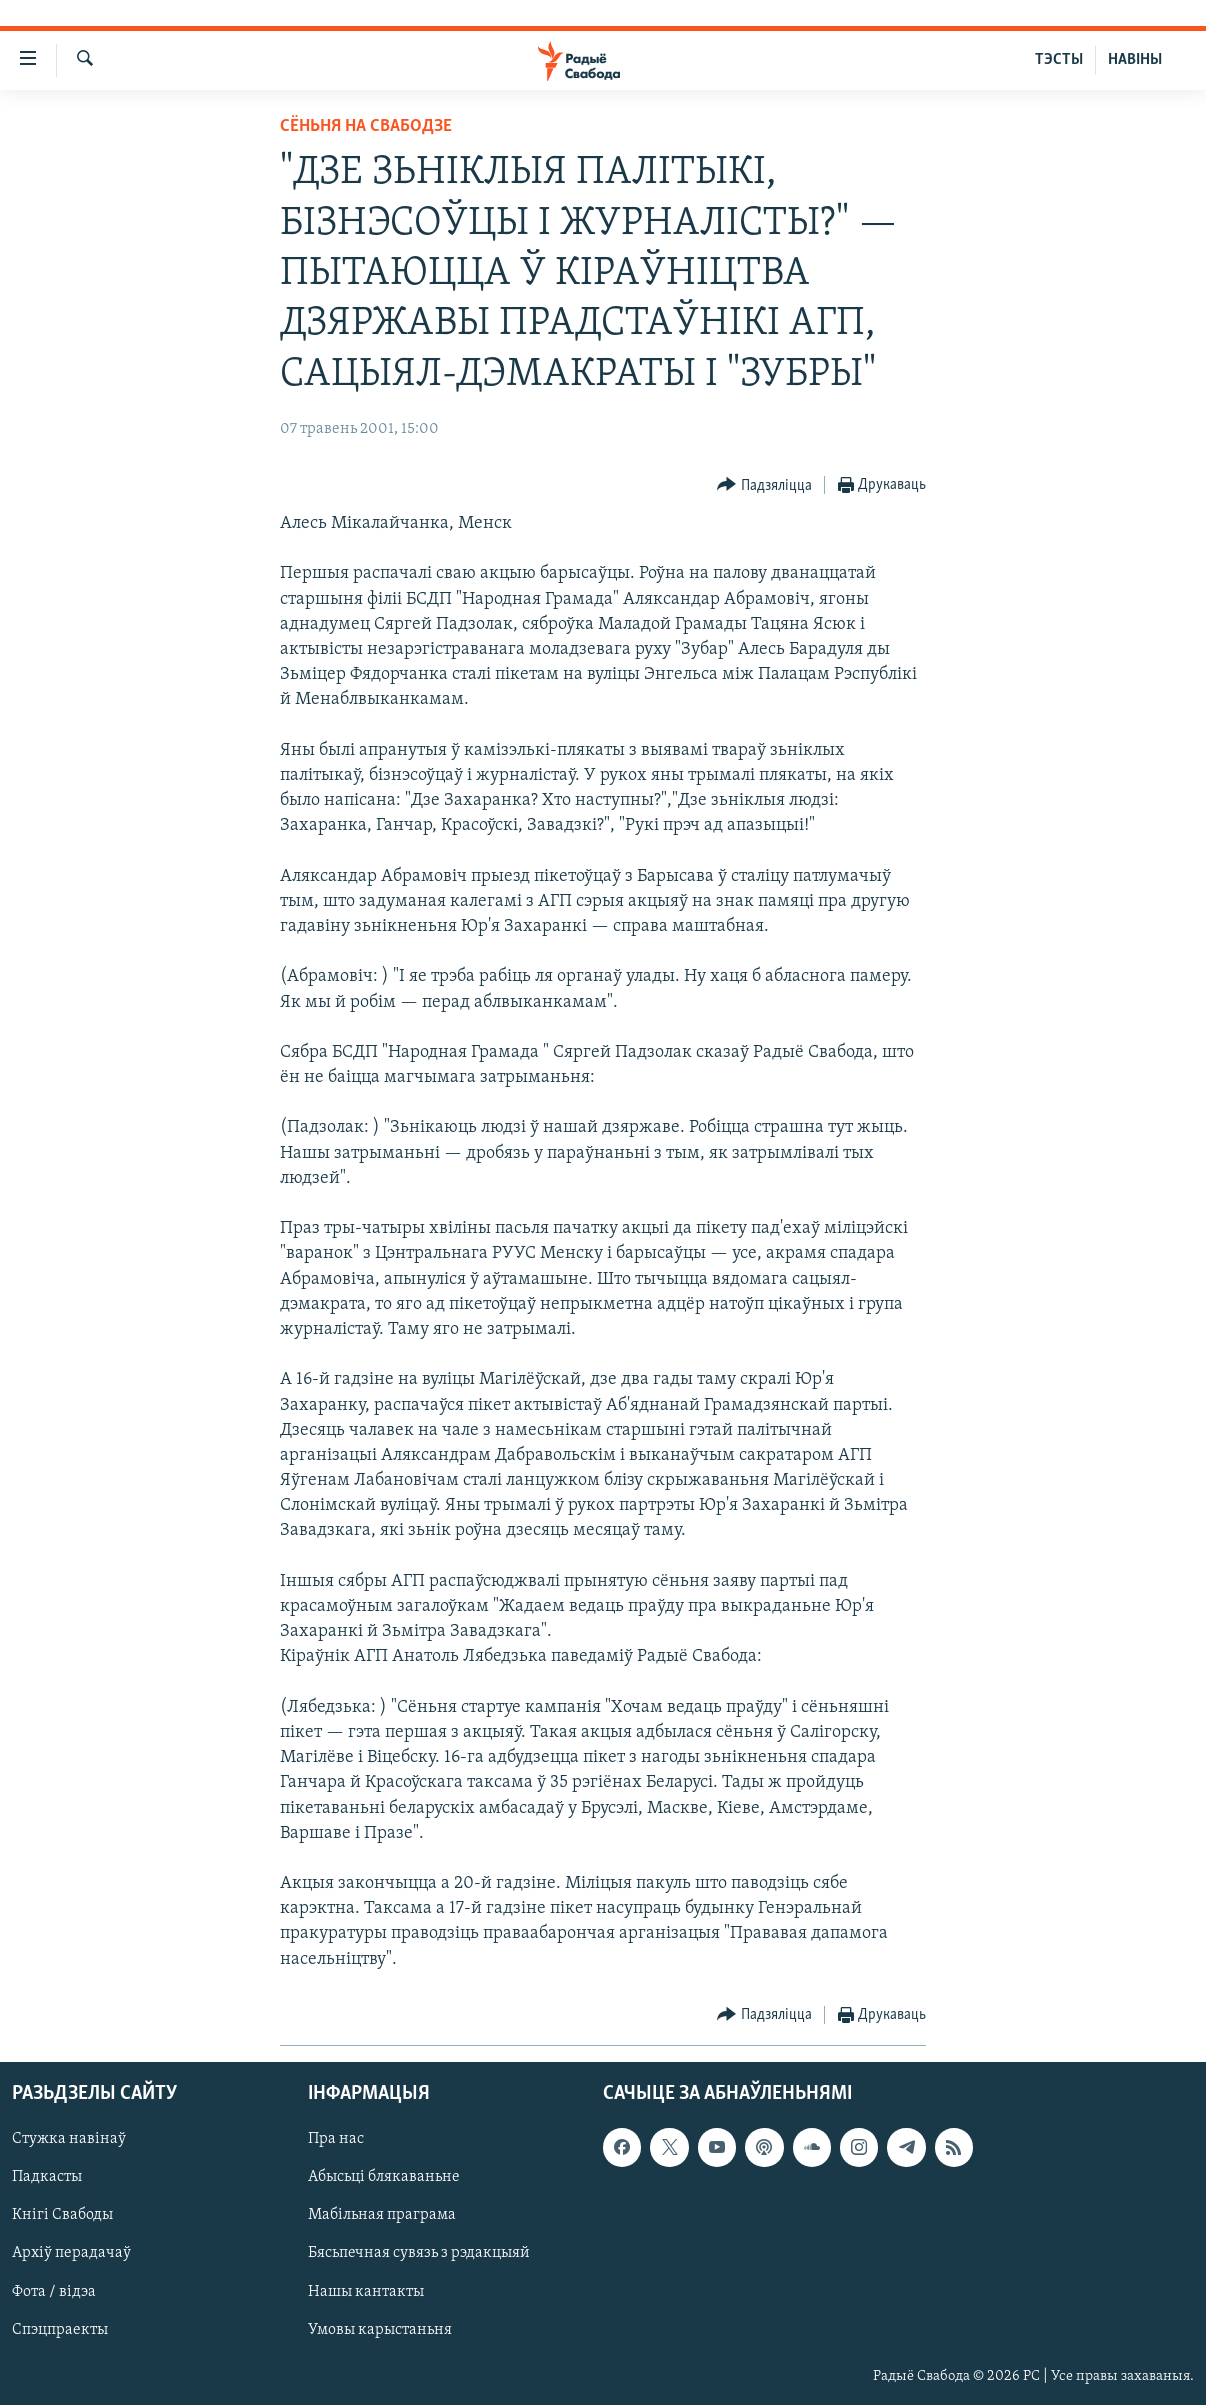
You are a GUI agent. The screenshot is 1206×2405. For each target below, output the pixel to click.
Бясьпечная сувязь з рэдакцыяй (419, 2253)
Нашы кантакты (366, 2291)
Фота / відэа (54, 2291)
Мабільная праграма (382, 2215)
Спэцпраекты (60, 2329)
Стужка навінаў (69, 2139)
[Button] (764, 485)
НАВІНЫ (1135, 60)
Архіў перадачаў (71, 2253)
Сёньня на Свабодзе (366, 126)
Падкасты (47, 2177)
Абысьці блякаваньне (384, 2177)
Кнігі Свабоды (62, 2215)
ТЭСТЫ (1059, 60)
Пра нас (336, 2139)
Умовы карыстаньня (380, 2329)
